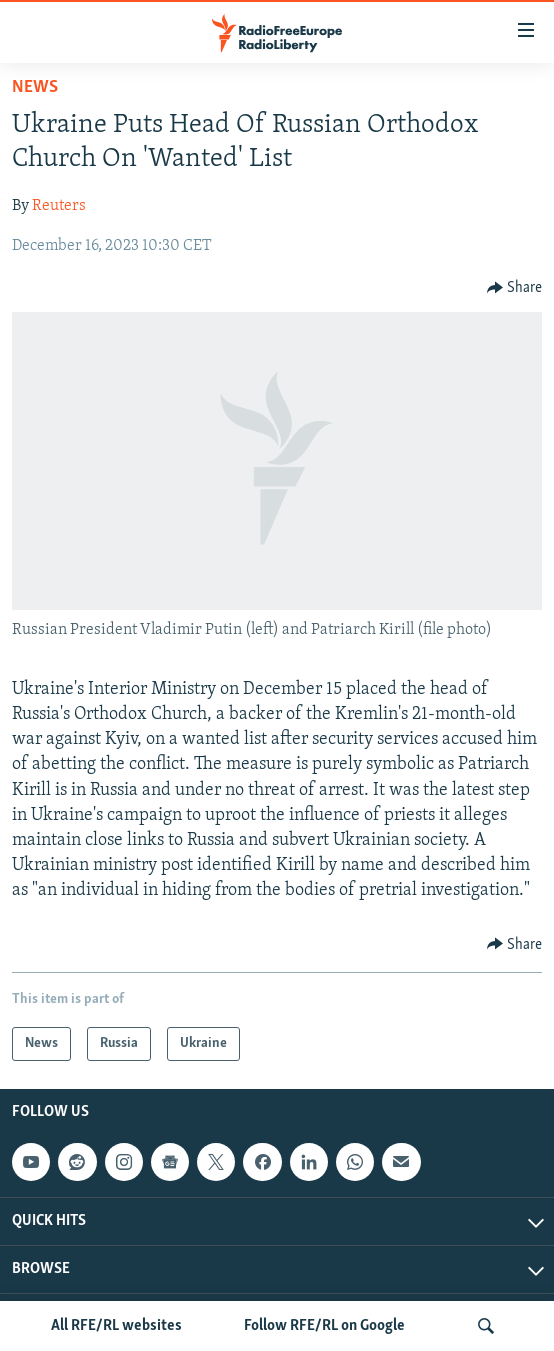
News (35, 87)
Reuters (59, 206)
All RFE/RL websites (116, 1326)
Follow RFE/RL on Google (324, 1326)
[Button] (515, 288)
